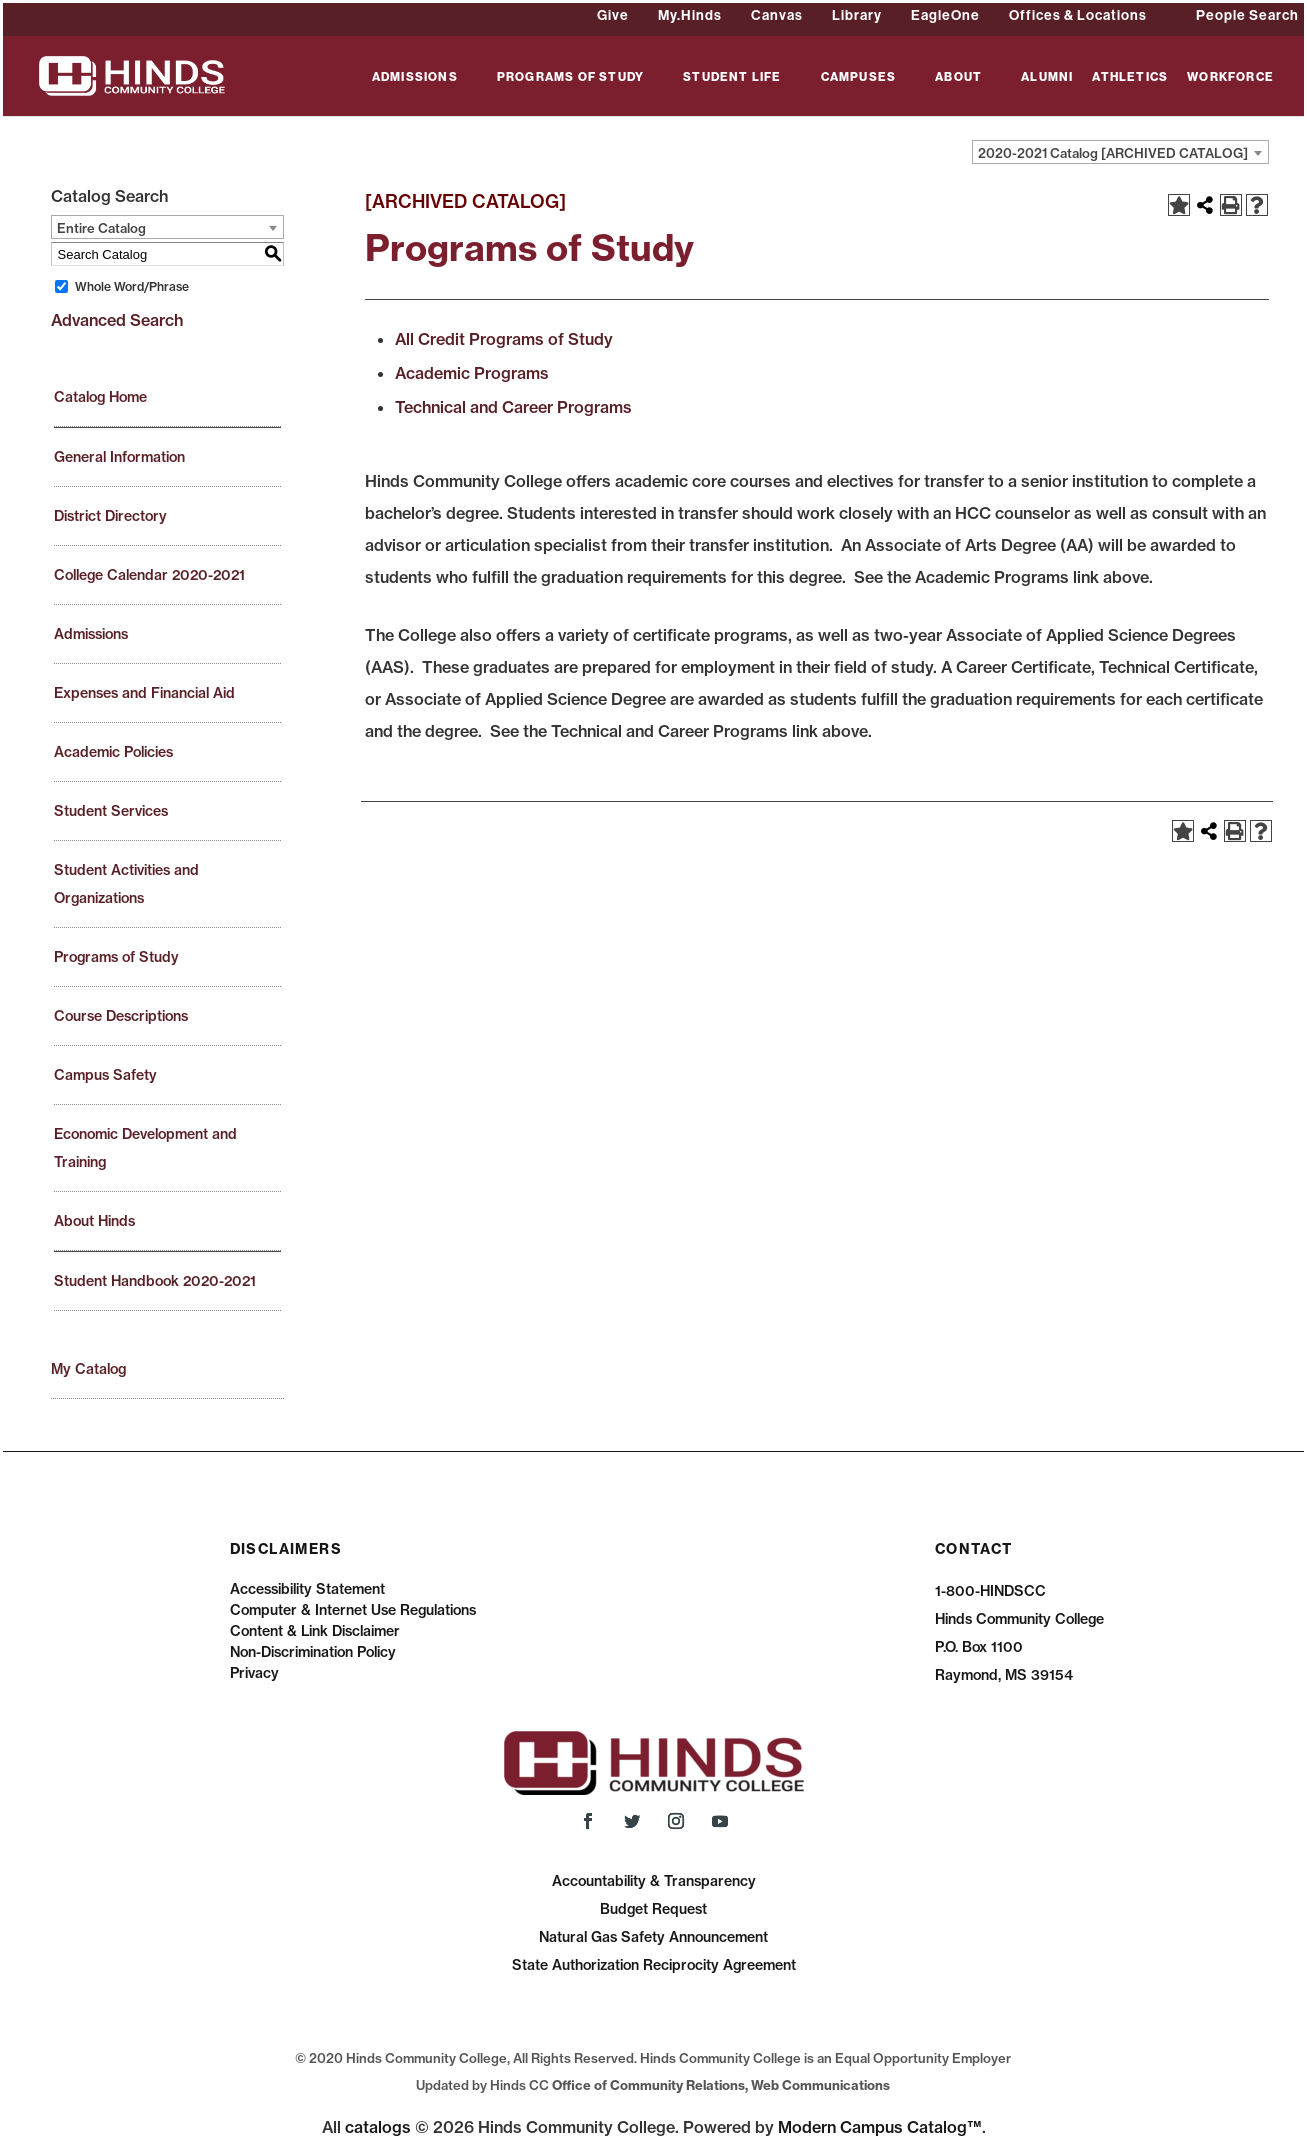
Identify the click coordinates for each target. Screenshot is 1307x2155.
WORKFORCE (1230, 77)
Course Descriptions (121, 1016)
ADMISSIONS (415, 77)
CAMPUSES (859, 77)
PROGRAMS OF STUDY (570, 77)
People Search (1247, 15)
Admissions (91, 634)
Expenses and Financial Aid (144, 693)
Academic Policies (113, 752)
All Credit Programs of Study (504, 339)
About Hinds (94, 1221)
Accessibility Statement (307, 1589)
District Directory (110, 516)
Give (613, 15)
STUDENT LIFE (732, 77)
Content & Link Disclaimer (315, 1631)
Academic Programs (472, 373)
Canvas (777, 15)
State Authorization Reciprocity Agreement (654, 1965)
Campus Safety (105, 1075)
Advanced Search (117, 320)
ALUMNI (1047, 77)
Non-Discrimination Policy (313, 1652)
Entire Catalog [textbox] (101, 228)
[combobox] (1120, 152)
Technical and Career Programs (513, 407)
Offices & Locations (1078, 15)
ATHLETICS (1130, 77)
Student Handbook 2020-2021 (155, 1281)
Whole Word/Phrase (132, 286)
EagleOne (945, 15)
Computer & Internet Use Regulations (353, 1610)
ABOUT (958, 77)
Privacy (254, 1673)
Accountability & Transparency (654, 1881)
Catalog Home (100, 397)
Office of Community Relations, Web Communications (721, 2085)
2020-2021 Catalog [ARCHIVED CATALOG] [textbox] (1113, 153)
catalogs (378, 2127)
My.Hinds (690, 15)
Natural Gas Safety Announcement (653, 1937)
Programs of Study (116, 957)
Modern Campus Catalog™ (880, 2127)
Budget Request (653, 1909)
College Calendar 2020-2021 (149, 575)
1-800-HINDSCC (990, 1591)
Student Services (111, 811)
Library (857, 15)
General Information (119, 457)
